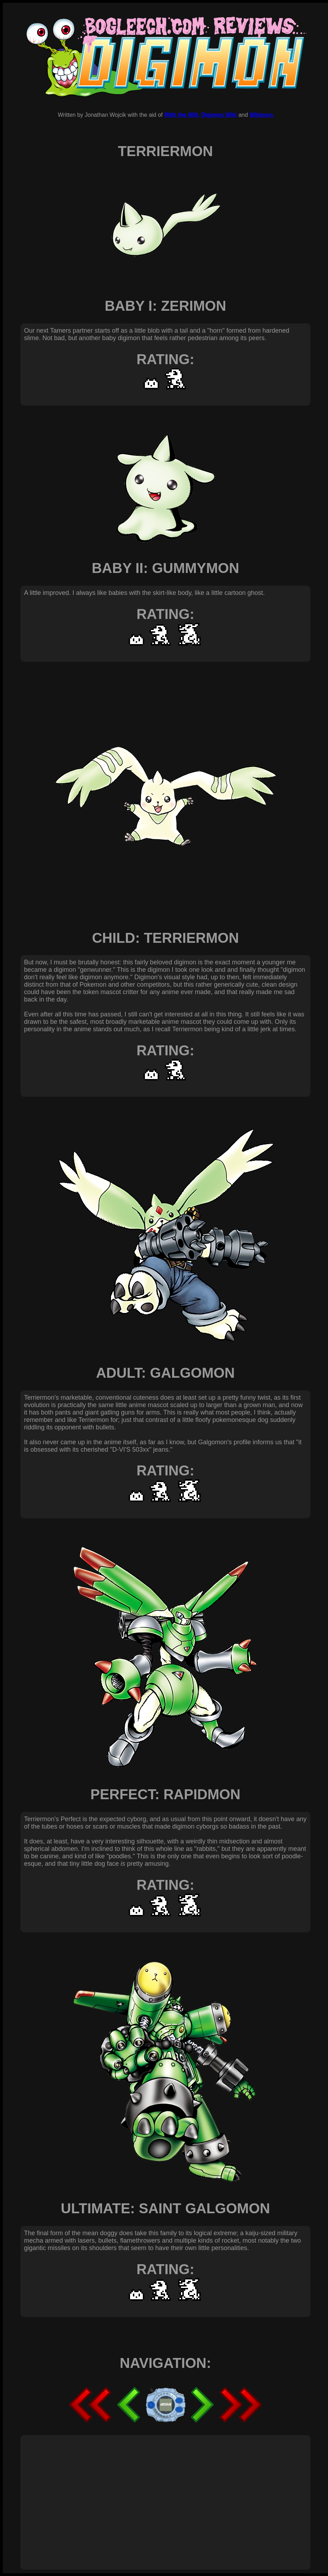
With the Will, (181, 115)
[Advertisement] (103, 2494)
